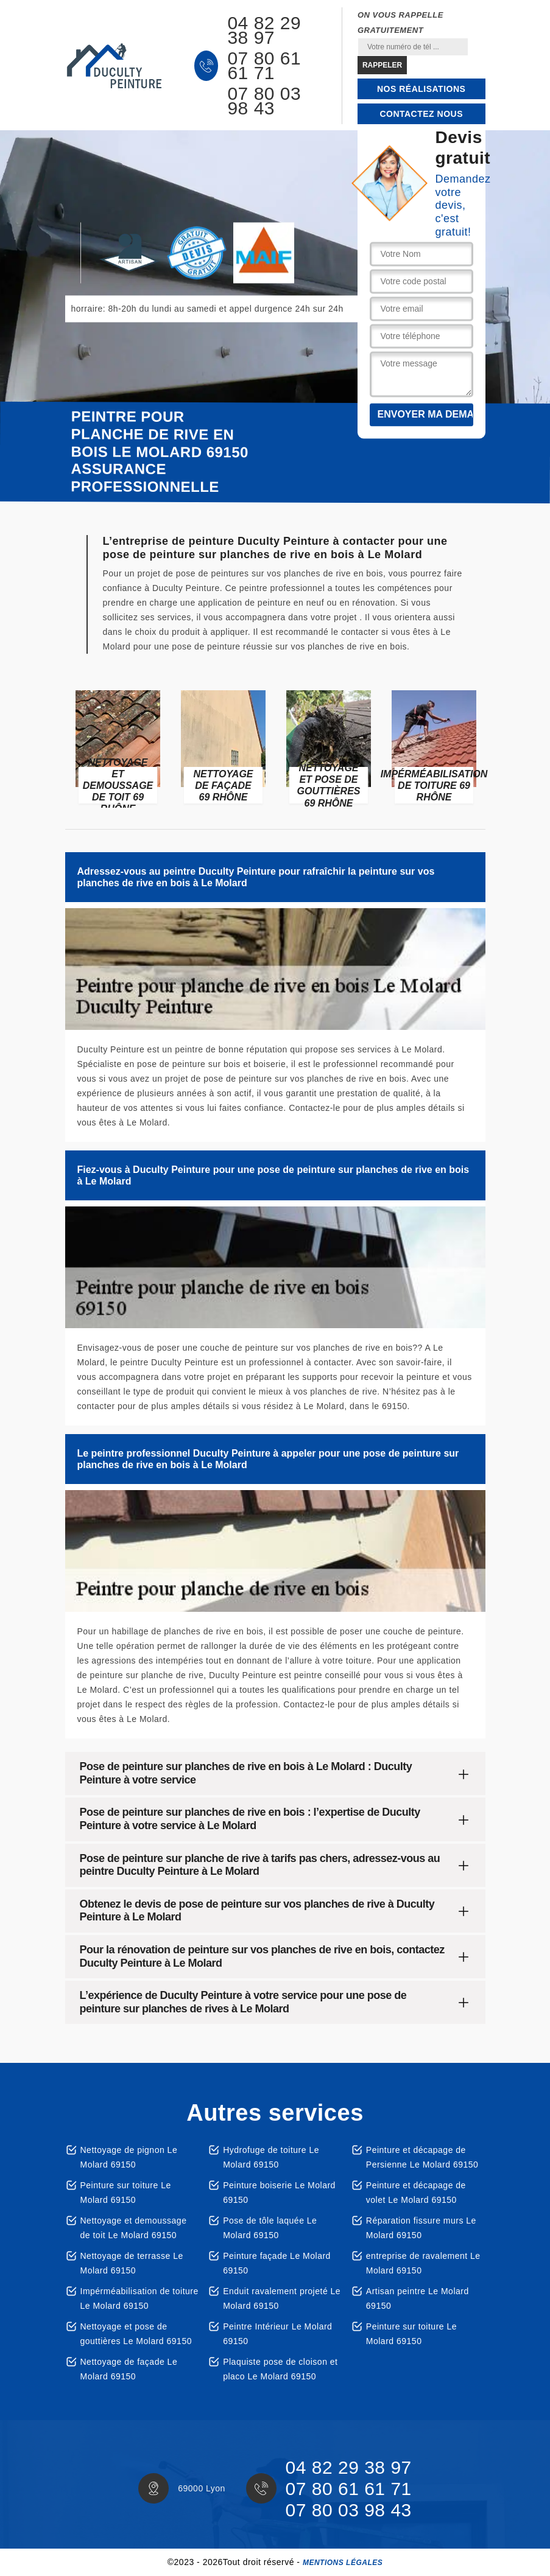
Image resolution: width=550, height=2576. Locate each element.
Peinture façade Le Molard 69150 (277, 2263)
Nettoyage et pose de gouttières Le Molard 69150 (136, 2334)
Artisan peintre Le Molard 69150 (417, 2298)
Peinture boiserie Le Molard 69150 (279, 2192)
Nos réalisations (421, 89)
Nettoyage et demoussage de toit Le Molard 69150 (133, 2228)
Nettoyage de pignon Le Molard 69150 (129, 2157)
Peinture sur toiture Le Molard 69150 (125, 2192)
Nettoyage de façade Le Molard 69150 (129, 2369)
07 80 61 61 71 (264, 65)
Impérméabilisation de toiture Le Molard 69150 (139, 2298)
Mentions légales (343, 2562)
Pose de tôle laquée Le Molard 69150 (270, 2228)
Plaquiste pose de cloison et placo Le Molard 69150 (280, 2369)
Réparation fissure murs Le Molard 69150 (421, 2228)
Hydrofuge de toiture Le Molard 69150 (271, 2157)
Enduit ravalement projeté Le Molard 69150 (281, 2298)
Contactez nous (421, 114)
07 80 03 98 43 (264, 101)
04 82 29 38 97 (264, 30)
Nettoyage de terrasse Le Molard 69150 (131, 2263)
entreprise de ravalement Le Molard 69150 (423, 2263)
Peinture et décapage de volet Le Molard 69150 (416, 2192)
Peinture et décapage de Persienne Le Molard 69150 (422, 2157)
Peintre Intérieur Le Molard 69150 (277, 2334)
